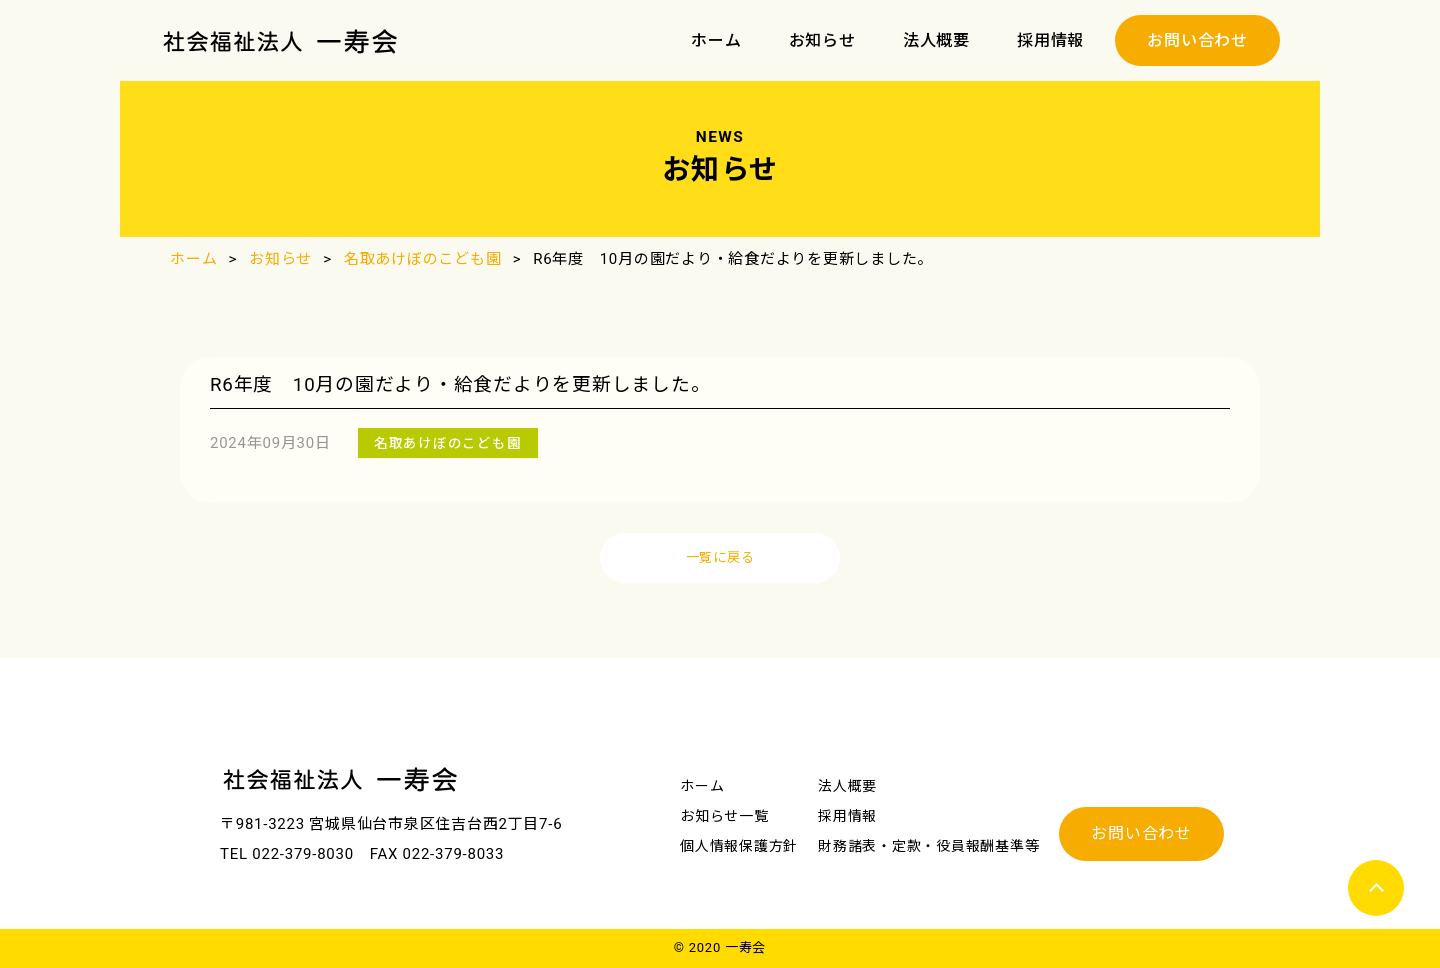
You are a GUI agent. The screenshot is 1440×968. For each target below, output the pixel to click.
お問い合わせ (1197, 40)
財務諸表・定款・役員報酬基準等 (928, 846)
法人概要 (936, 40)
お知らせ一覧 (724, 816)
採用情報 (1050, 40)
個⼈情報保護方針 (739, 846)
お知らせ (822, 40)
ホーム (716, 40)
